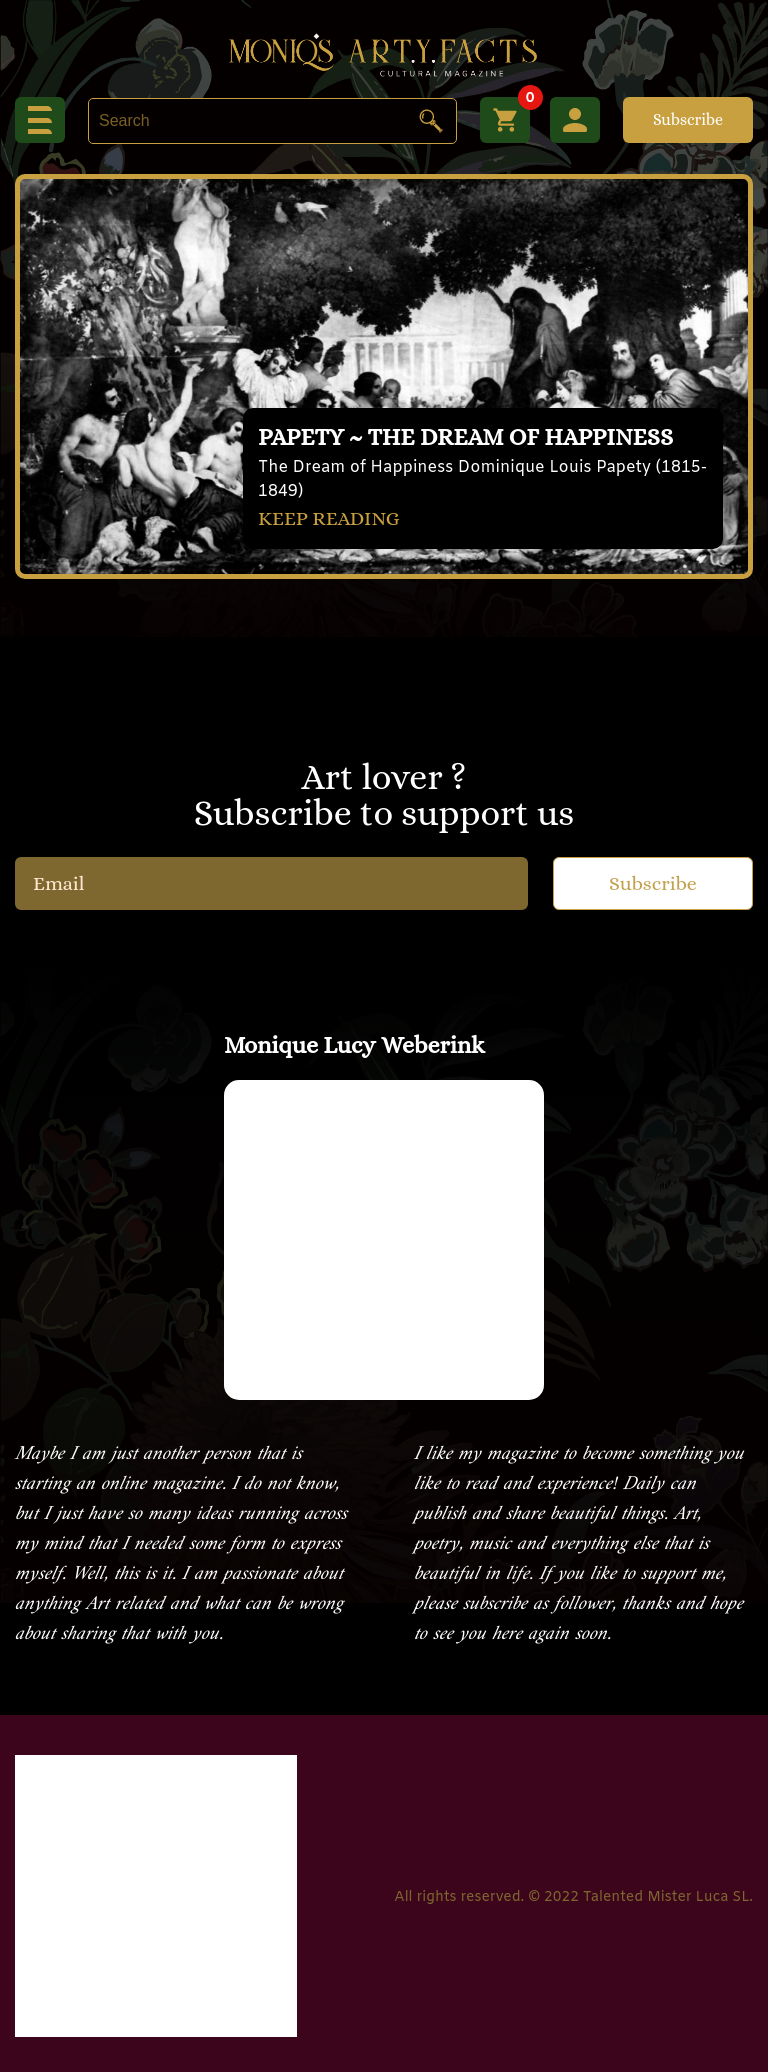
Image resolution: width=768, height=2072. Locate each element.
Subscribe (688, 119)
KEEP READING (329, 518)
